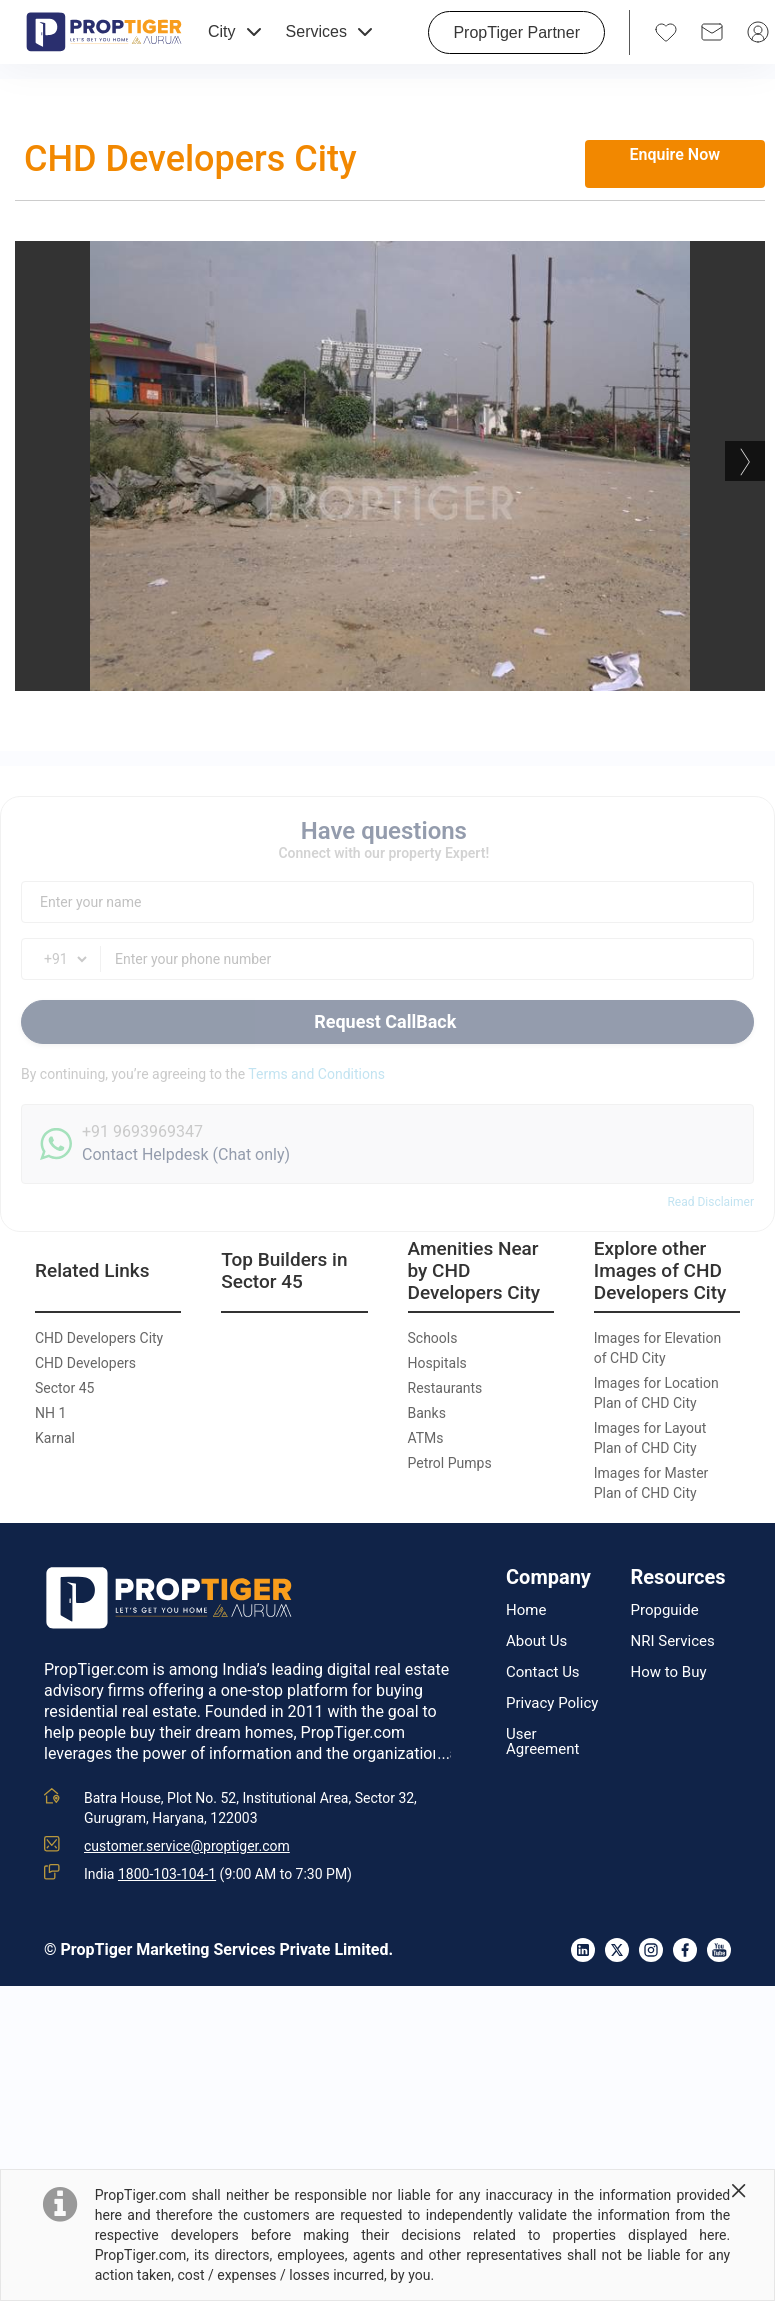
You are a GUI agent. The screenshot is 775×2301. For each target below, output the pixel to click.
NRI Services (673, 1641)
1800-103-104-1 (167, 1874)
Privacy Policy (552, 1703)
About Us (536, 1641)
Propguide (665, 1610)
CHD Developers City (190, 159)
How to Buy (669, 1672)
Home (526, 1610)
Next (745, 461)
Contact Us (543, 1672)
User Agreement (542, 1742)
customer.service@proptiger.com (187, 1846)
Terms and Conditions (316, 1074)
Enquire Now (675, 154)
